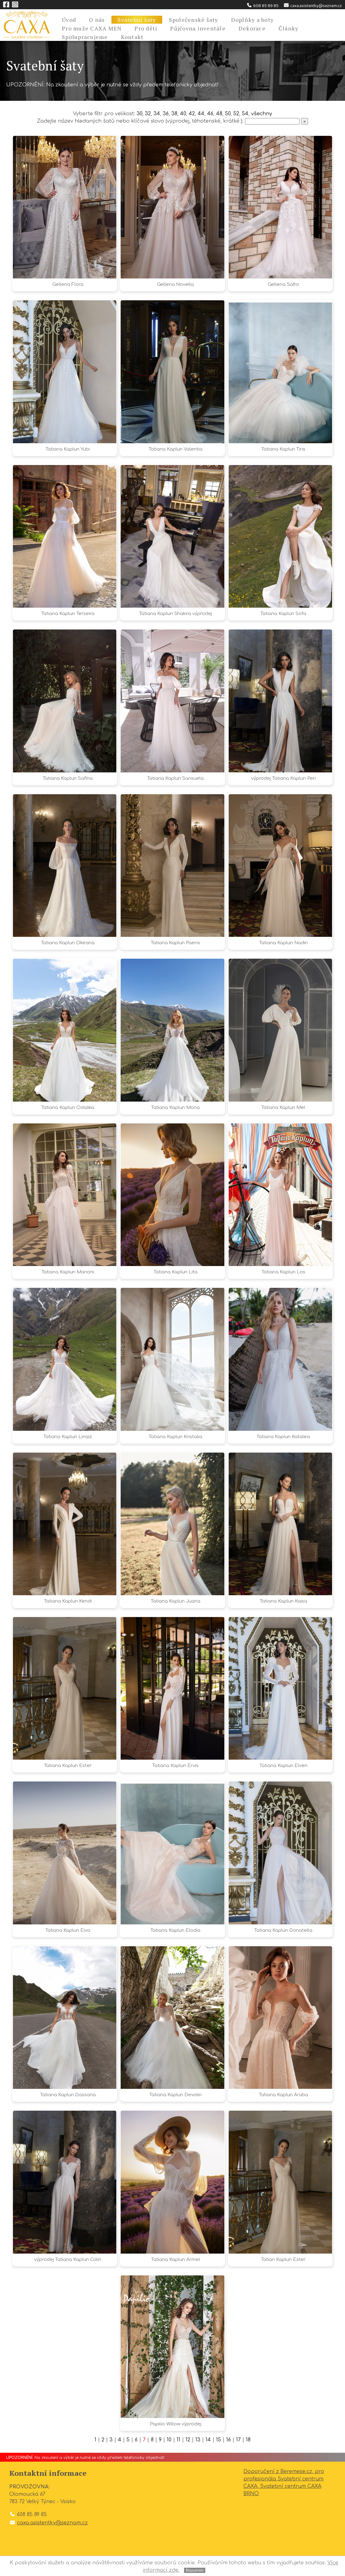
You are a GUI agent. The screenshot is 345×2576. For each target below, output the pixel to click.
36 (166, 113)
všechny (261, 113)
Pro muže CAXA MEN (92, 28)
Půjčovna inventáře (198, 28)
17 (238, 2440)
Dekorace (252, 28)
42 (192, 113)
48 (219, 113)
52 (236, 113)
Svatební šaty (137, 19)
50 (228, 113)
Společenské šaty (193, 19)
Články (289, 28)
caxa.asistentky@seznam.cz (312, 5)
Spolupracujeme (85, 37)
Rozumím (194, 2570)
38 (174, 113)
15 (218, 2440)
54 (245, 113)
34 (157, 113)
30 (139, 113)
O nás (97, 19)
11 (178, 2440)
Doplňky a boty (252, 19)
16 (228, 2440)
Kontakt (132, 37)
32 (148, 113)
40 (183, 113)
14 (208, 2440)
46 (210, 113)
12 (188, 2440)
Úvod (69, 19)
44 (201, 113)
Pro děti (145, 28)
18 (248, 2440)
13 (197, 2440)
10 (169, 2440)
